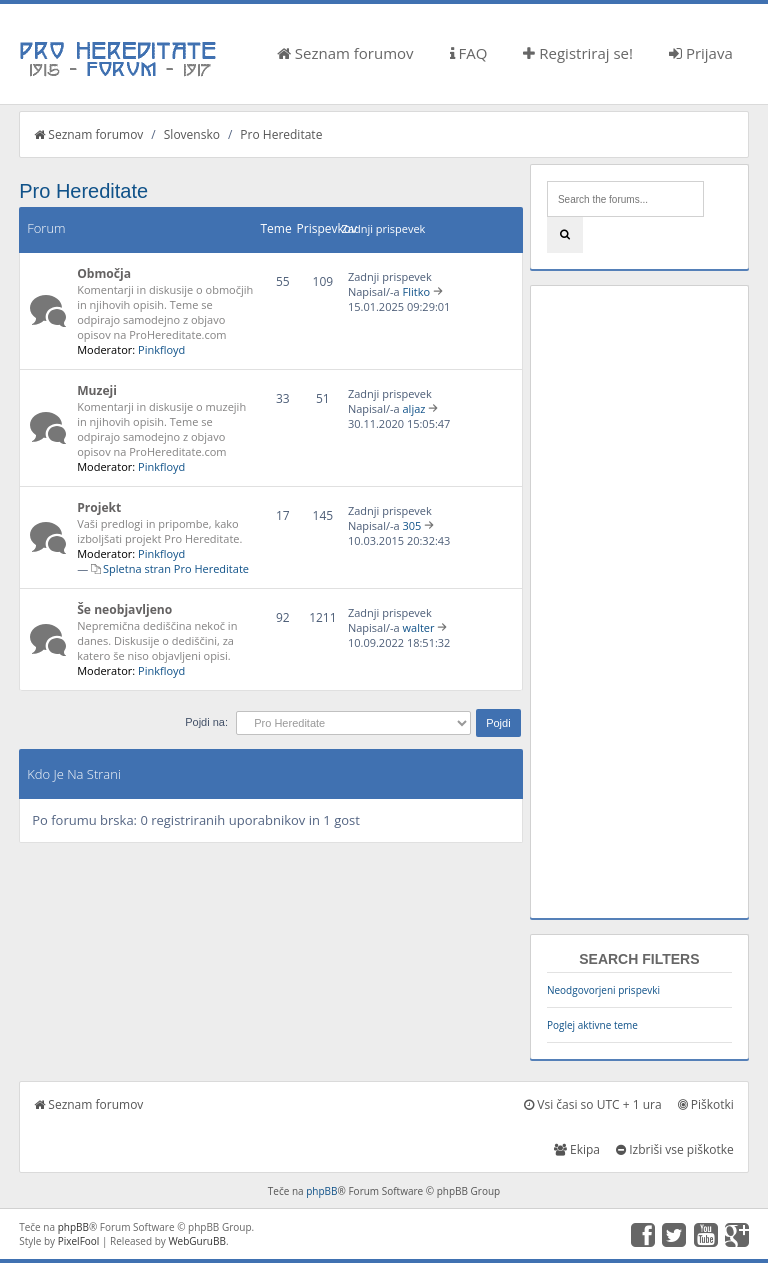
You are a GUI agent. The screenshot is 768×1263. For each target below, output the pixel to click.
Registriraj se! (578, 53)
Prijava (701, 53)
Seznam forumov (345, 53)
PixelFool (79, 1241)
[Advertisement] (639, 602)
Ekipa (577, 1149)
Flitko (417, 291)
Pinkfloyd (161, 349)
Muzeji (97, 390)
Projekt (99, 507)
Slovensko (192, 134)
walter (419, 627)
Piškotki (706, 1104)
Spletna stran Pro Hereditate (176, 568)
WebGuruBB (197, 1241)
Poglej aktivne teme (592, 1025)
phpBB (321, 1191)
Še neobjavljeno (124, 609)
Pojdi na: (206, 722)
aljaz (414, 408)
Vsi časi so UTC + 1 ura (592, 1104)
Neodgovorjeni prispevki (603, 990)
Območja (104, 273)
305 (412, 525)
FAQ (469, 53)
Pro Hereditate (281, 134)
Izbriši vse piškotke (675, 1149)
